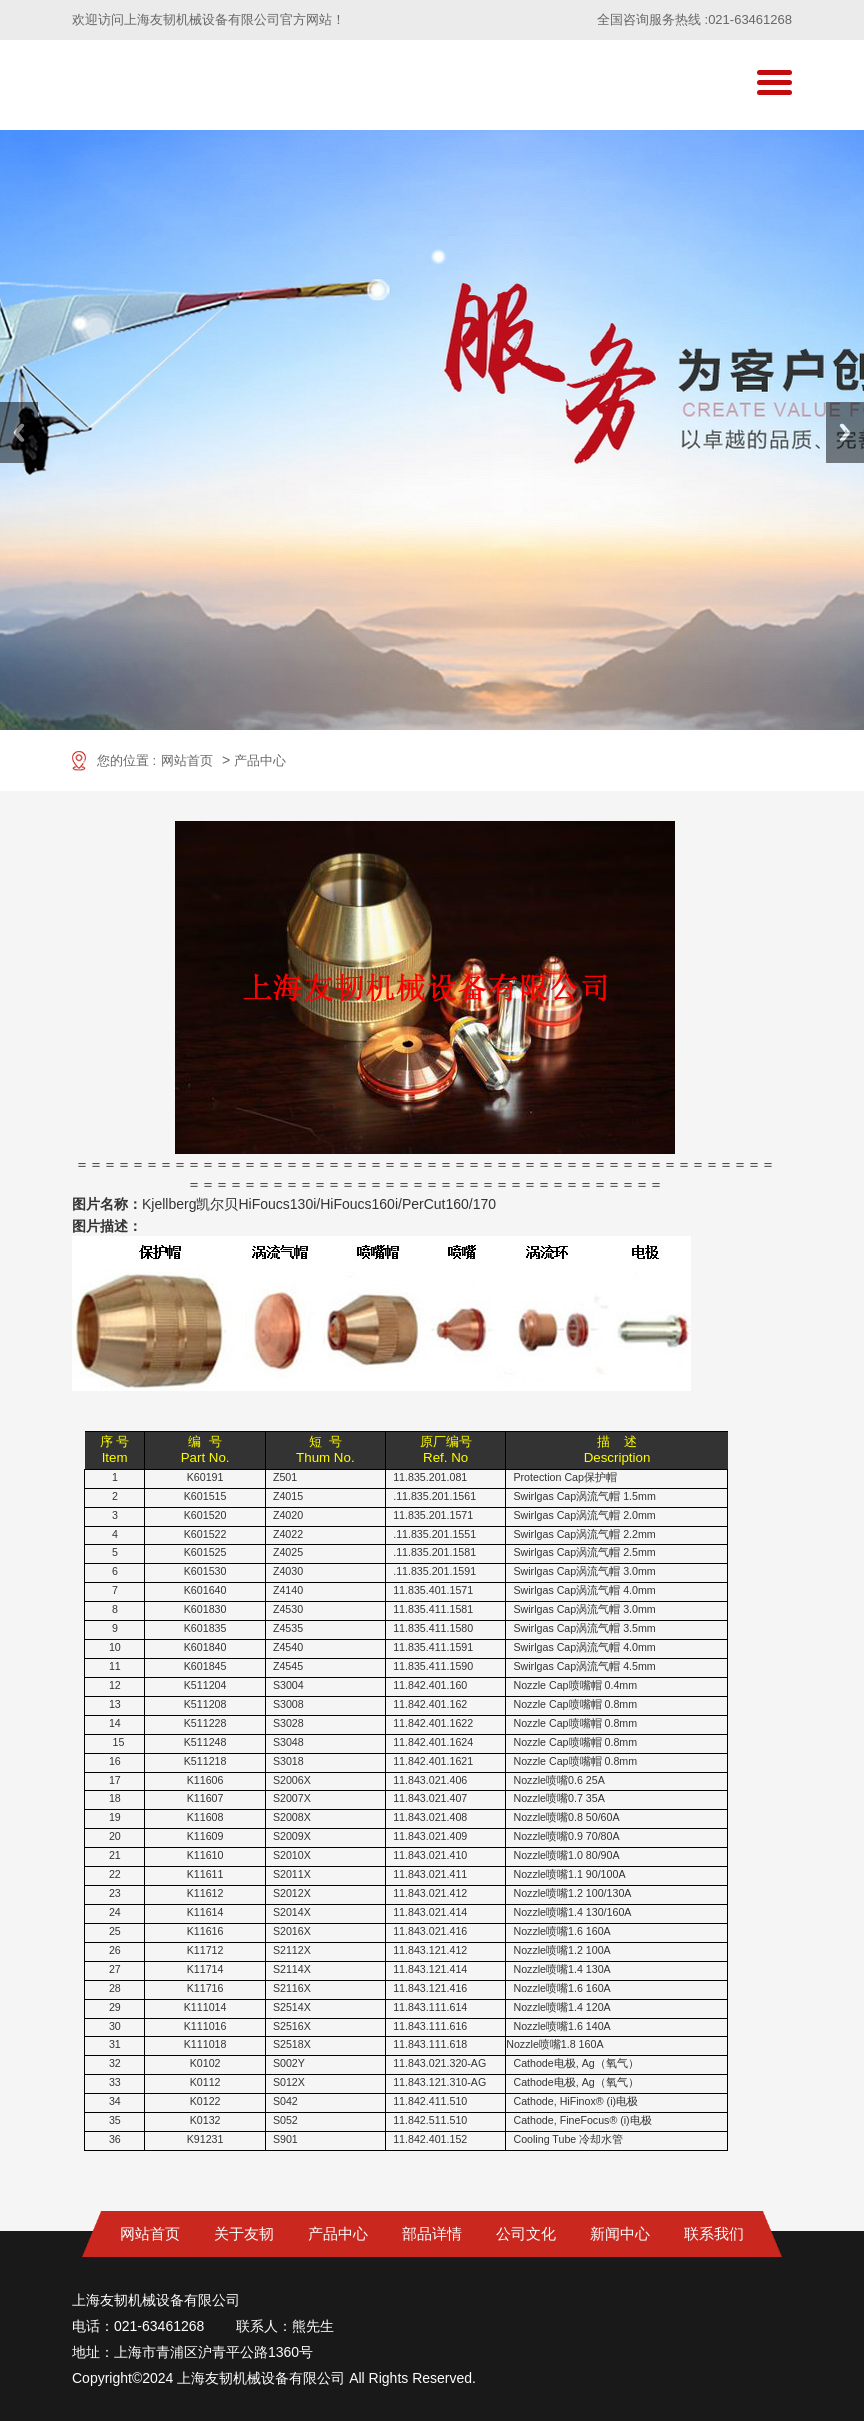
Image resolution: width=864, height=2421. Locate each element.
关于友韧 (244, 2233)
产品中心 (260, 760)
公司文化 (526, 2233)
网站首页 (187, 760)
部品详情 (432, 2233)
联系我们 (714, 2233)
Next (845, 432)
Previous (19, 432)
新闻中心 (620, 2233)
